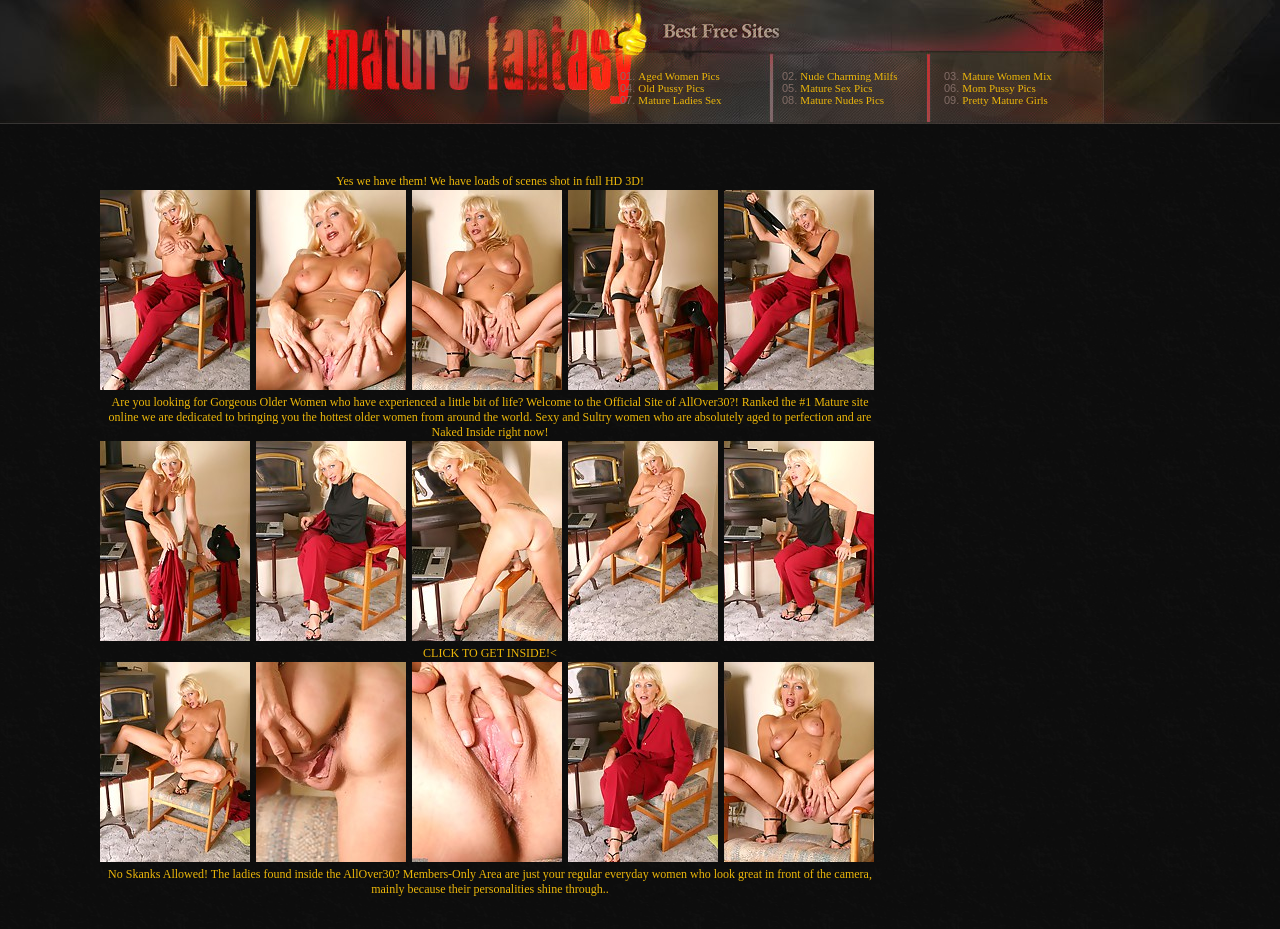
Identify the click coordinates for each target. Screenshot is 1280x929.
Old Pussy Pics (671, 88)
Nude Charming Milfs (848, 76)
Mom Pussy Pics (998, 88)
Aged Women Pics (678, 76)
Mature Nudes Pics (842, 100)
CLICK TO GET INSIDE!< (490, 653)
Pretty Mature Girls (1005, 100)
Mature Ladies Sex (679, 100)
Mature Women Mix (1006, 76)
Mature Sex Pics (836, 88)
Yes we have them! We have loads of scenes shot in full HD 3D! (490, 181)
